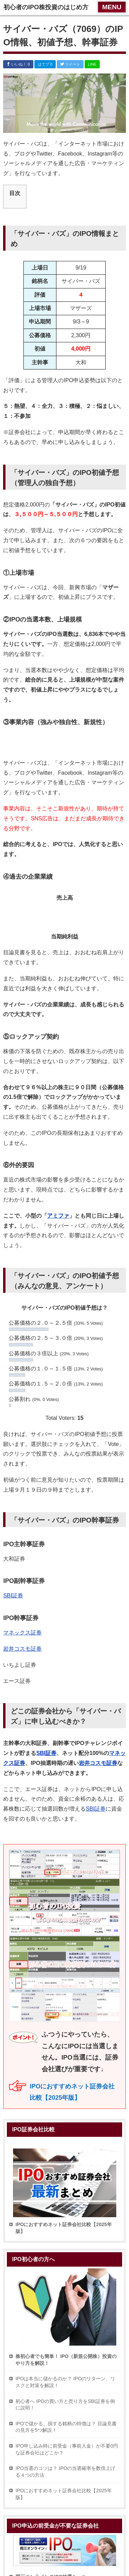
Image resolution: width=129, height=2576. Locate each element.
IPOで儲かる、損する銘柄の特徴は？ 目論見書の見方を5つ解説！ (66, 2427)
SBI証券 (13, 1595)
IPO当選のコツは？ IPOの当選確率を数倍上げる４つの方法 (65, 2471)
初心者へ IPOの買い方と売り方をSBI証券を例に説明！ (65, 2404)
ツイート (70, 64)
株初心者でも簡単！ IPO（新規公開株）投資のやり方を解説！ (66, 2359)
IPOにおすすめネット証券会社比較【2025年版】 (63, 2494)
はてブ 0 (45, 64)
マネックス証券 (22, 1632)
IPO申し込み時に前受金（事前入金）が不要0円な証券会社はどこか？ (66, 2449)
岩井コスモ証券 (22, 1649)
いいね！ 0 (18, 64)
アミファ (58, 1216)
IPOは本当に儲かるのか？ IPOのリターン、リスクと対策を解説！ (65, 2382)
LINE (92, 64)
